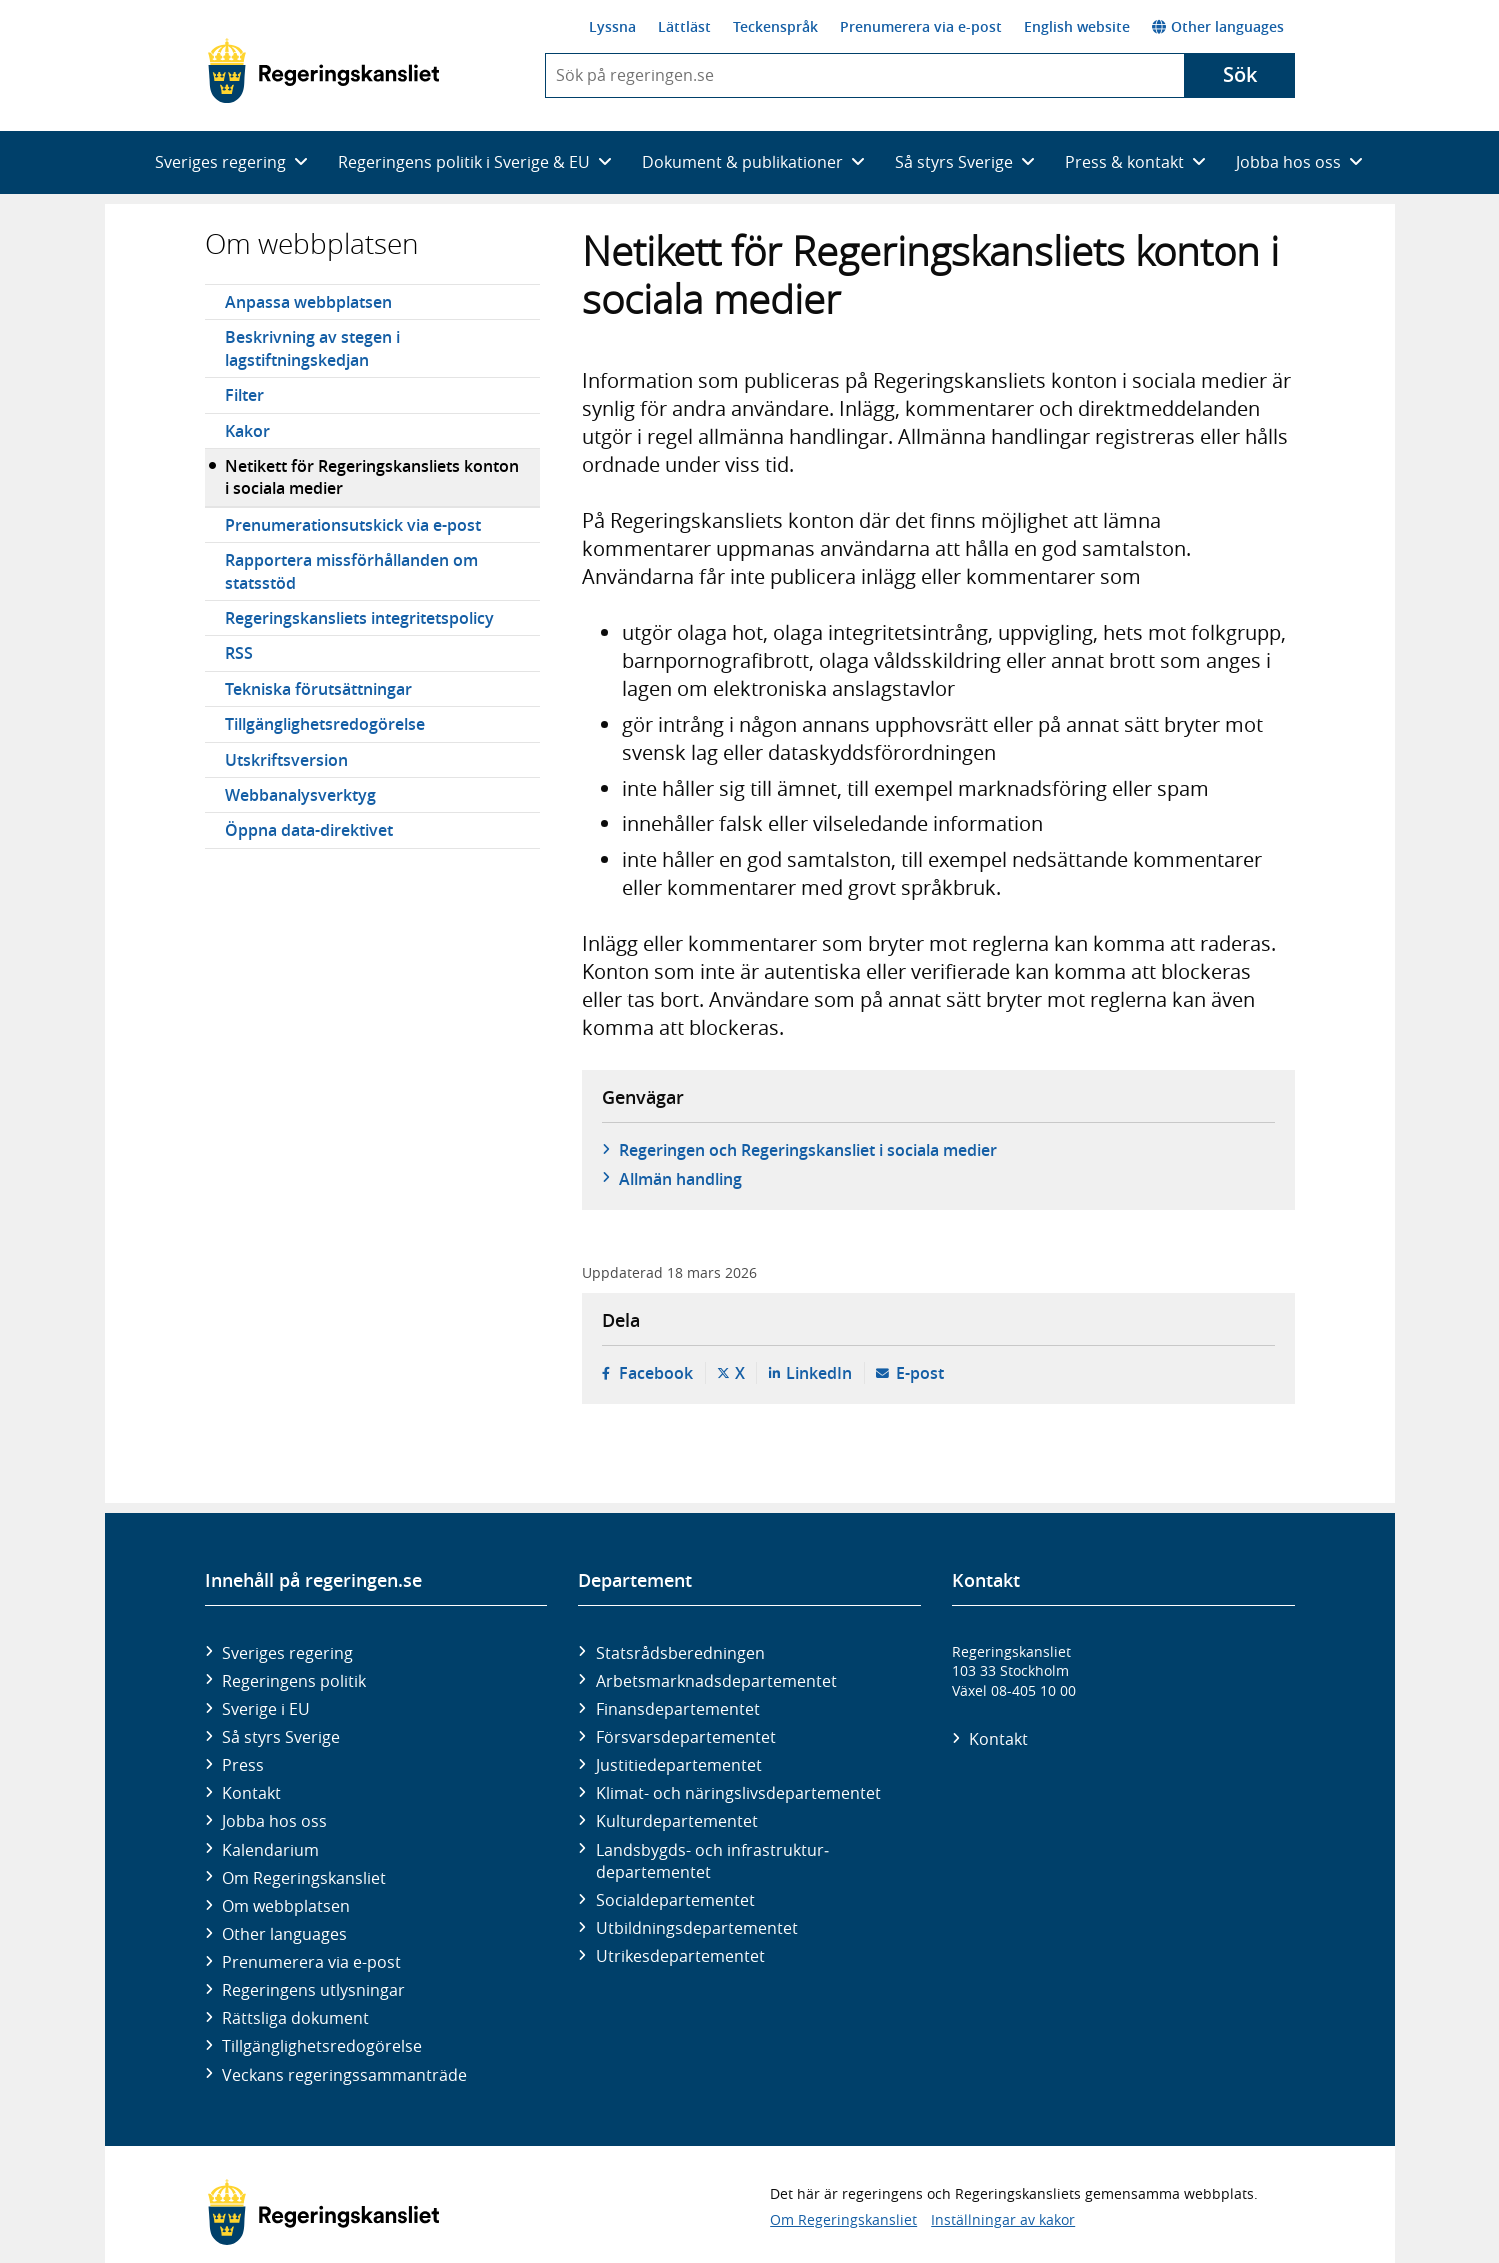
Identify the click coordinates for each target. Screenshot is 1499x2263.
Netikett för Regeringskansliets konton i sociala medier (372, 477)
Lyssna (612, 26)
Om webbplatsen (312, 243)
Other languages (1218, 26)
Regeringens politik (294, 1681)
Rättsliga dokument (295, 2018)
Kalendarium (270, 1850)
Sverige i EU (266, 1709)
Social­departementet (675, 1900)
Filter (244, 395)
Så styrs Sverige (281, 1737)
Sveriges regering (287, 1653)
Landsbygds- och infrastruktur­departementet (712, 1861)
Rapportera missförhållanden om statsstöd (351, 571)
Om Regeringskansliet (304, 1878)
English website (1077, 26)
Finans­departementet (678, 1709)
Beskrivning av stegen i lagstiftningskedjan (312, 348)
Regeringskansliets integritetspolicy (359, 618)
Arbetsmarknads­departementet (716, 1681)
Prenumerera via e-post (921, 26)
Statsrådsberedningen (680, 1653)
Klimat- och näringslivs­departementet (738, 1793)
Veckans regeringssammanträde (344, 2075)
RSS (239, 653)
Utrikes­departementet (680, 1956)
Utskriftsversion (286, 760)
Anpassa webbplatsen (308, 302)
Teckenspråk (775, 26)
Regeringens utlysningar (313, 1990)
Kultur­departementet (677, 1821)
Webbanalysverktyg (300, 795)
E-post (920, 1373)
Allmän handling (680, 1179)
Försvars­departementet (686, 1737)
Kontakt (251, 1793)
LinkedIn (819, 1373)
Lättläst (684, 26)
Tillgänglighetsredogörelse (325, 724)
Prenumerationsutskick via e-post (353, 525)
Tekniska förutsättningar (318, 689)
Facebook (656, 1373)
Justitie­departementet (679, 1765)
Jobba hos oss (274, 1821)
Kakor (247, 431)
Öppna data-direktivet (309, 830)
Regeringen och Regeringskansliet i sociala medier (808, 1150)
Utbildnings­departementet (697, 1928)
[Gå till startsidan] (323, 71)
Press (243, 1765)
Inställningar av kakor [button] (1003, 2219)
